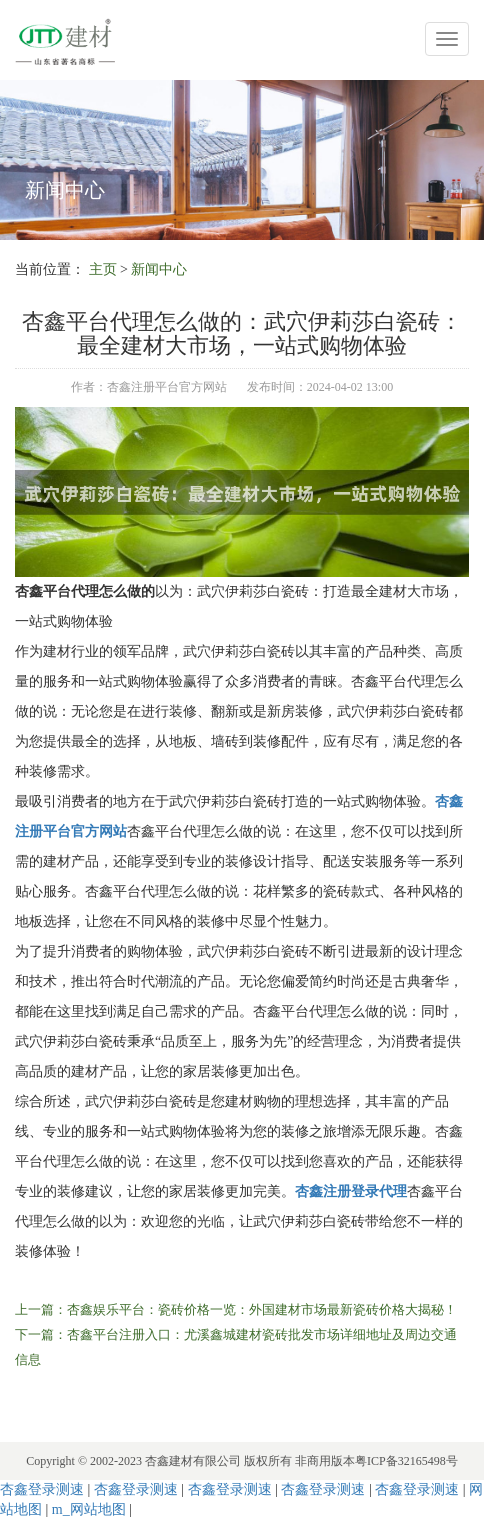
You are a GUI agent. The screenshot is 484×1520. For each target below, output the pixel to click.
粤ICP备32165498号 (406, 1461)
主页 (103, 269)
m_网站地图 (89, 1509)
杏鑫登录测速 (42, 1489)
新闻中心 (159, 269)
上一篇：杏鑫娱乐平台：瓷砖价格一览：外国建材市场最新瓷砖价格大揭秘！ (236, 1309)
